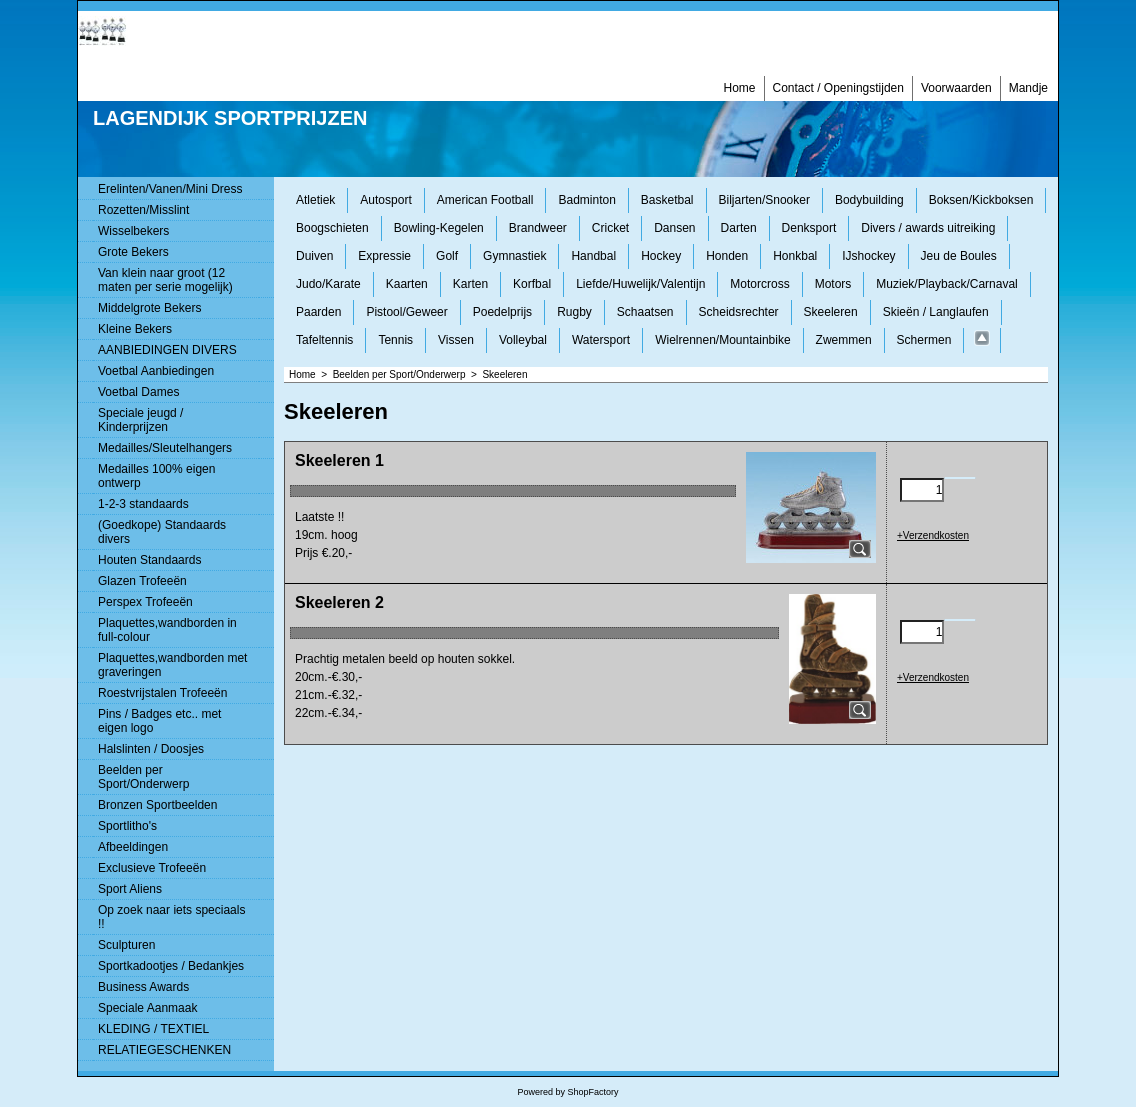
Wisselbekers (133, 231)
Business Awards (143, 987)
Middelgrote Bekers (149, 308)
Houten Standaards (149, 560)
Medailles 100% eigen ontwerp (156, 476)
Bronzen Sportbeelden (157, 805)
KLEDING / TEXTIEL (153, 1029)
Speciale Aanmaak (147, 1008)
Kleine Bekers (135, 329)
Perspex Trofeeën (145, 602)
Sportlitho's (127, 826)
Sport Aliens (130, 889)
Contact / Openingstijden (838, 88)
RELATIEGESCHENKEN (164, 1050)
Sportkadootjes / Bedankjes (171, 966)
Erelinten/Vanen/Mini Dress (170, 189)
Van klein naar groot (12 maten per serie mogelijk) (165, 280)
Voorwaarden (956, 88)
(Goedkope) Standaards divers (162, 532)
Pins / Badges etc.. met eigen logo (159, 721)
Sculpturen (126, 945)
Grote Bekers (133, 252)
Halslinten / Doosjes (151, 749)
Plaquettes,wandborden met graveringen (172, 665)
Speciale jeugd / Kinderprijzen (140, 420)
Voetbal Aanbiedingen (156, 371)
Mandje (1028, 88)
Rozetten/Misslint (143, 210)
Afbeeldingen (133, 847)
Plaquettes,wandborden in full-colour (167, 630)
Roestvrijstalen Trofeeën (162, 693)
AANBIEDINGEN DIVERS (167, 350)
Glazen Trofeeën (142, 581)
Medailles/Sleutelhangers (165, 448)
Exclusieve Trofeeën (152, 868)
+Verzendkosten (933, 535)
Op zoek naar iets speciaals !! (171, 917)
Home (739, 88)
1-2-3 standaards (143, 504)
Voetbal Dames (138, 392)
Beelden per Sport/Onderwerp (143, 777)
